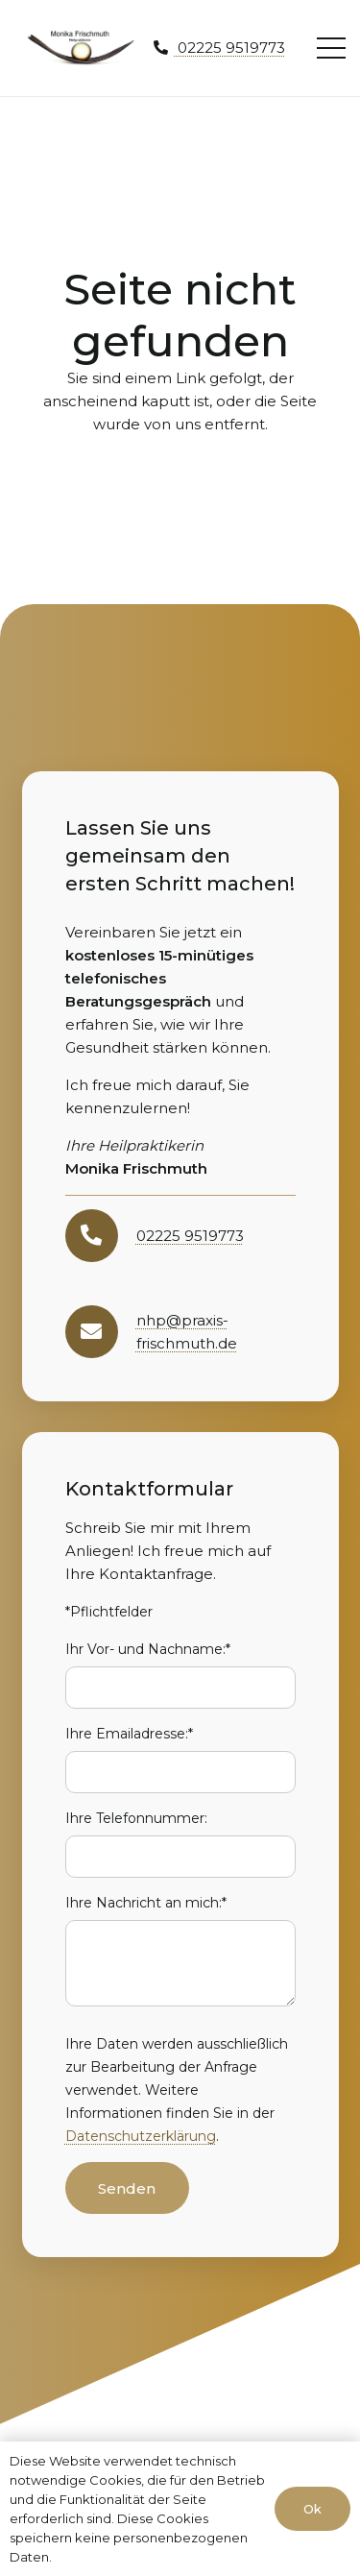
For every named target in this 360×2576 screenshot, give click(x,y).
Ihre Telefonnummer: (136, 1818)
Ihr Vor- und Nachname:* (147, 1649)
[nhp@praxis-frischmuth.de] (100, 1331)
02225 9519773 (190, 1236)
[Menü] (331, 48)
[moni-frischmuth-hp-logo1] (80, 48)
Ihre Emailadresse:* (129, 1733)
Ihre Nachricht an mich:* (146, 1902)
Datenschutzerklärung (140, 2136)
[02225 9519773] (100, 1235)
